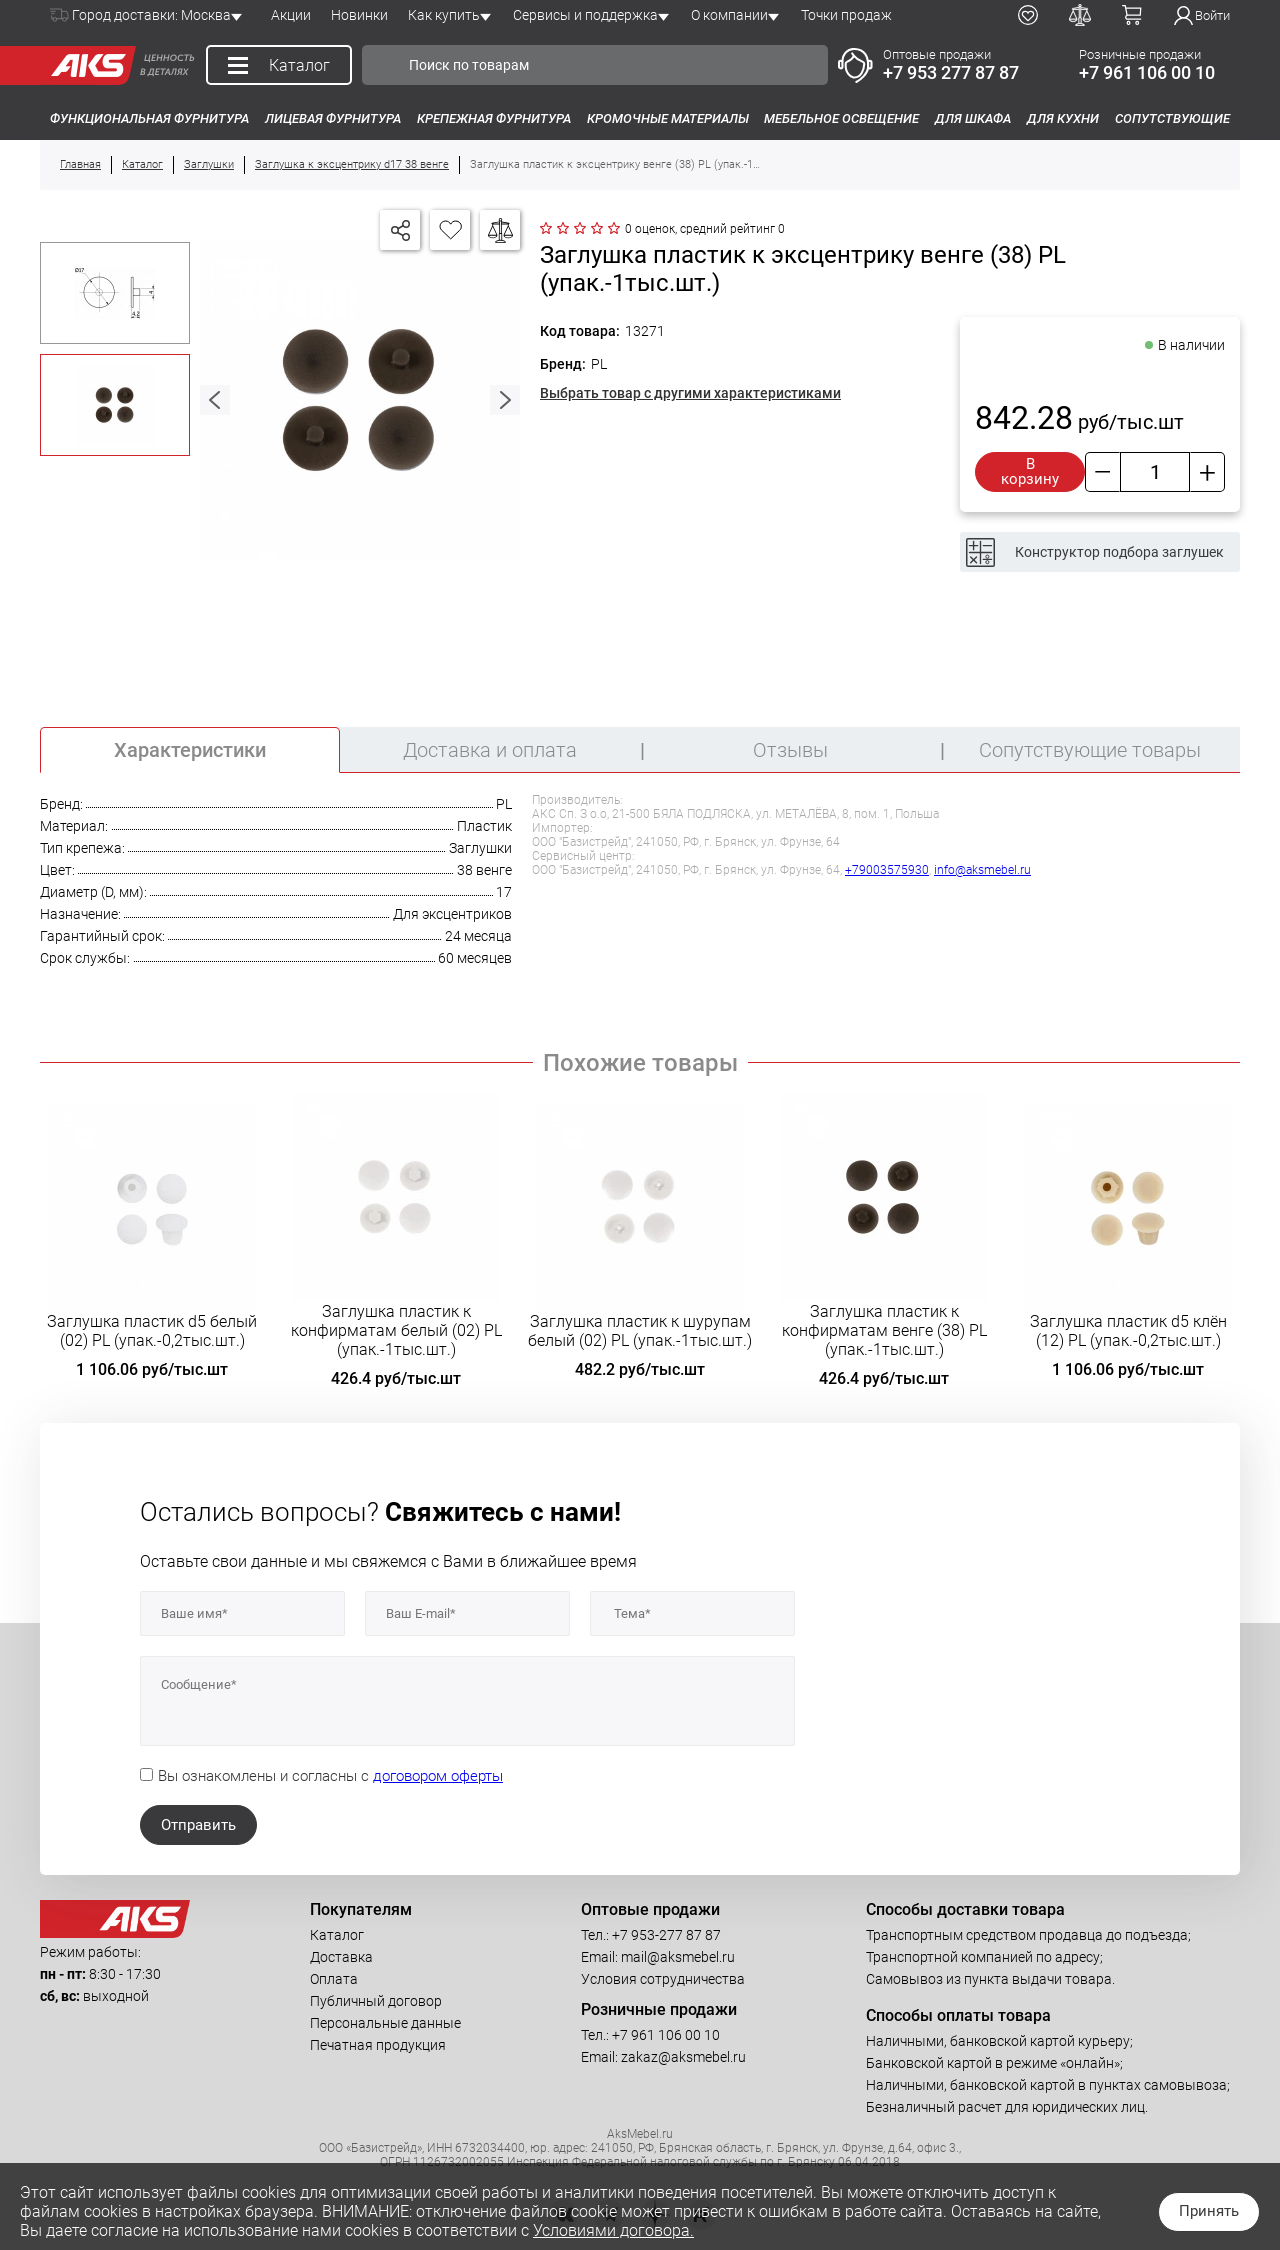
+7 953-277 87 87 (666, 1935)
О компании (729, 15)
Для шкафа (973, 118)
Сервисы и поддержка (585, 15)
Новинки (359, 15)
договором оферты (438, 1776)
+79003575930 (887, 870)
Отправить (198, 1825)
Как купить (444, 15)
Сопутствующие (1172, 118)
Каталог (337, 1935)
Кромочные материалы (668, 118)
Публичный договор (376, 2001)
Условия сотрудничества (663, 1979)
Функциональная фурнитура (149, 118)
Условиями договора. (613, 2230)
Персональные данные (385, 2023)
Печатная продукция (378, 2045)
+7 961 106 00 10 (1147, 72)
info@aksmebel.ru (982, 870)
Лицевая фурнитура (333, 118)
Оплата (334, 1979)
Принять (1209, 2211)
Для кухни (1063, 118)
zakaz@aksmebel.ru (683, 2057)
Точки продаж (846, 15)
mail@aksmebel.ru (678, 1957)
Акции (291, 15)
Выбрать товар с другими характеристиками (690, 393)
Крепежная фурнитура (494, 118)
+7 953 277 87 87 (951, 72)
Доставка (341, 1957)
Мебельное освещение (841, 118)
